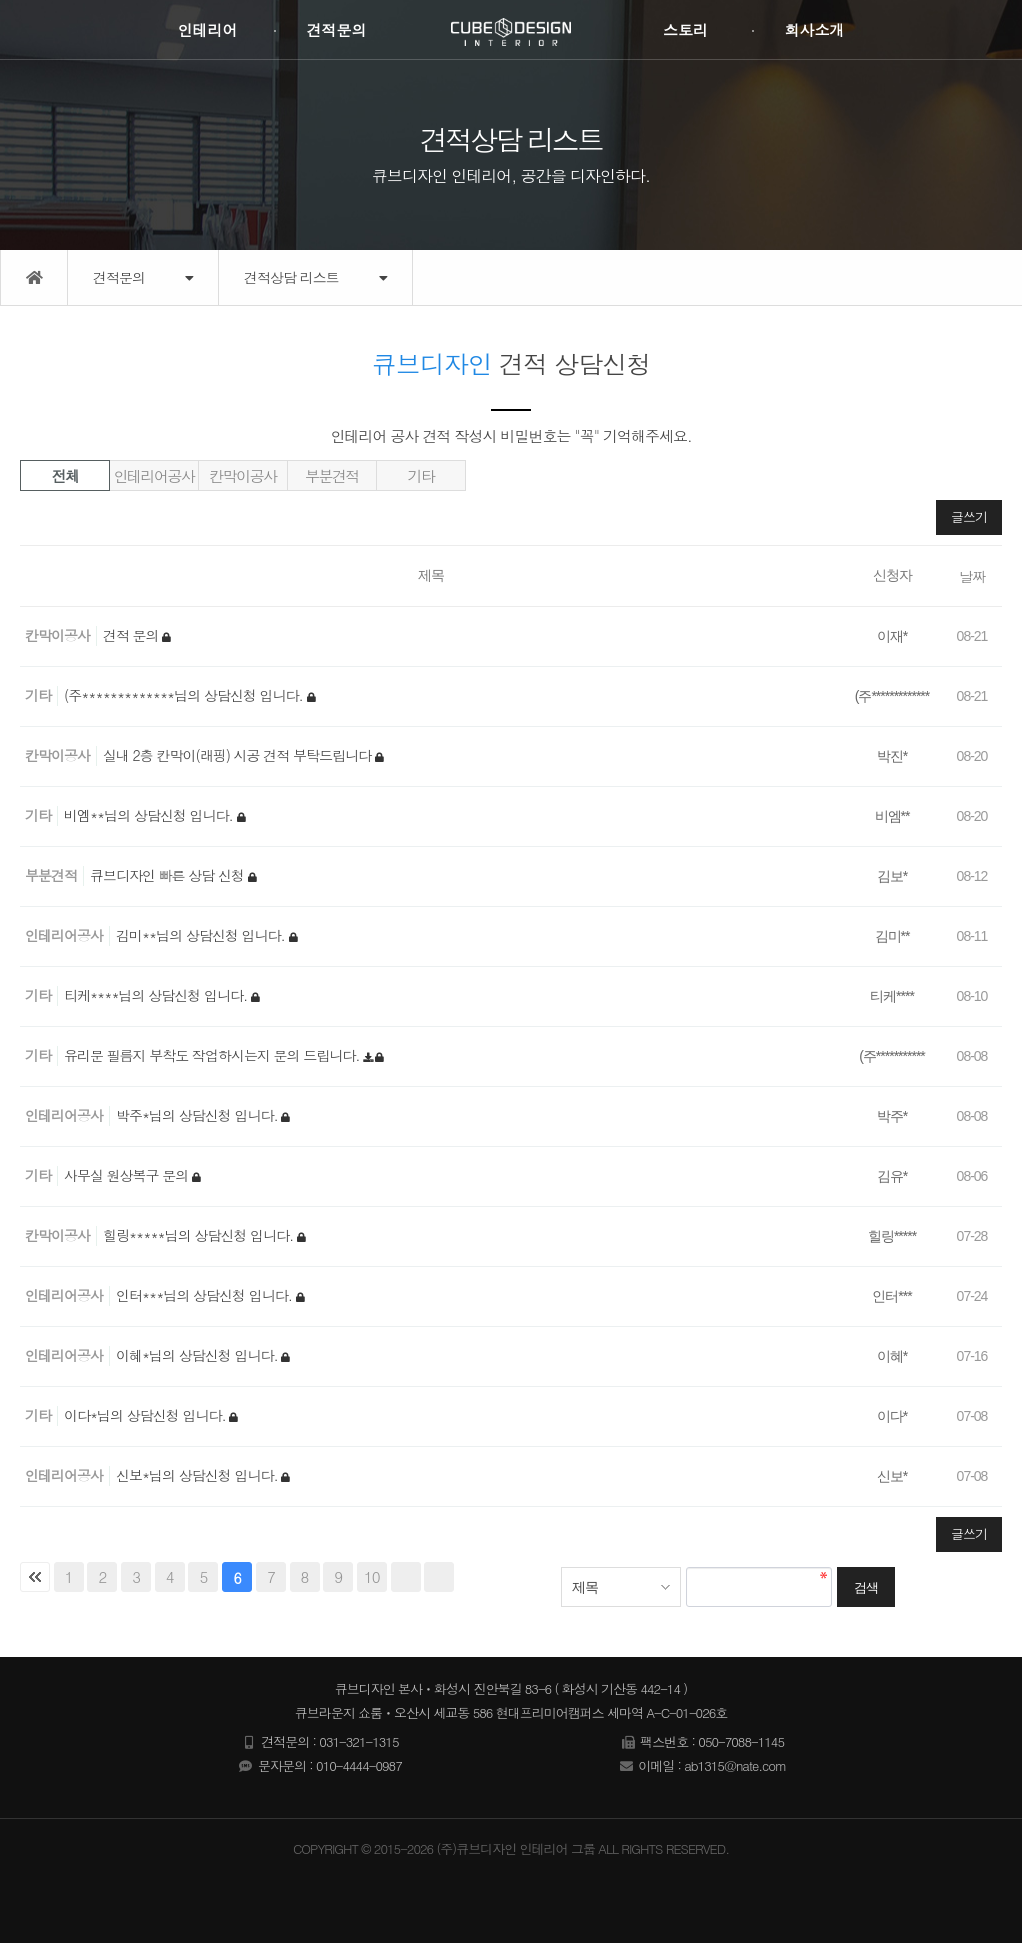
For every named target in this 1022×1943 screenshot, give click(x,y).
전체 (65, 475)
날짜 (972, 576)
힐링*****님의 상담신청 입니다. (200, 1235)
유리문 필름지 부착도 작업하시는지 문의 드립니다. (213, 1055)
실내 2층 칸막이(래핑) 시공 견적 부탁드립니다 (239, 755)
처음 (35, 1577)
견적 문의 (132, 635)
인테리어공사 (154, 475)
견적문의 (336, 29)
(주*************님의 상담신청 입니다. (185, 695)
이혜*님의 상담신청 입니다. (198, 1355)
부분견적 (332, 475)
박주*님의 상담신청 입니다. (198, 1115)
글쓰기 (969, 516)
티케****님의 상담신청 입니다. (157, 995)
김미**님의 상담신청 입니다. (202, 935)
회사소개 (815, 29)
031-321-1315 (358, 1741)
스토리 (685, 29)
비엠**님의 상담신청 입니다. (150, 815)
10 (372, 1576)
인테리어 (207, 29)
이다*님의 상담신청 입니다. (146, 1415)
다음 (406, 1577)
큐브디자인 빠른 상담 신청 (169, 875)
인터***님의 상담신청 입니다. (206, 1295)
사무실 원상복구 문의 (128, 1175)
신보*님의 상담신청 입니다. (198, 1475)
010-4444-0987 (359, 1765)
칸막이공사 (243, 475)
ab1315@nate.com (735, 1765)
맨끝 (439, 1577)
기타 (421, 475)
